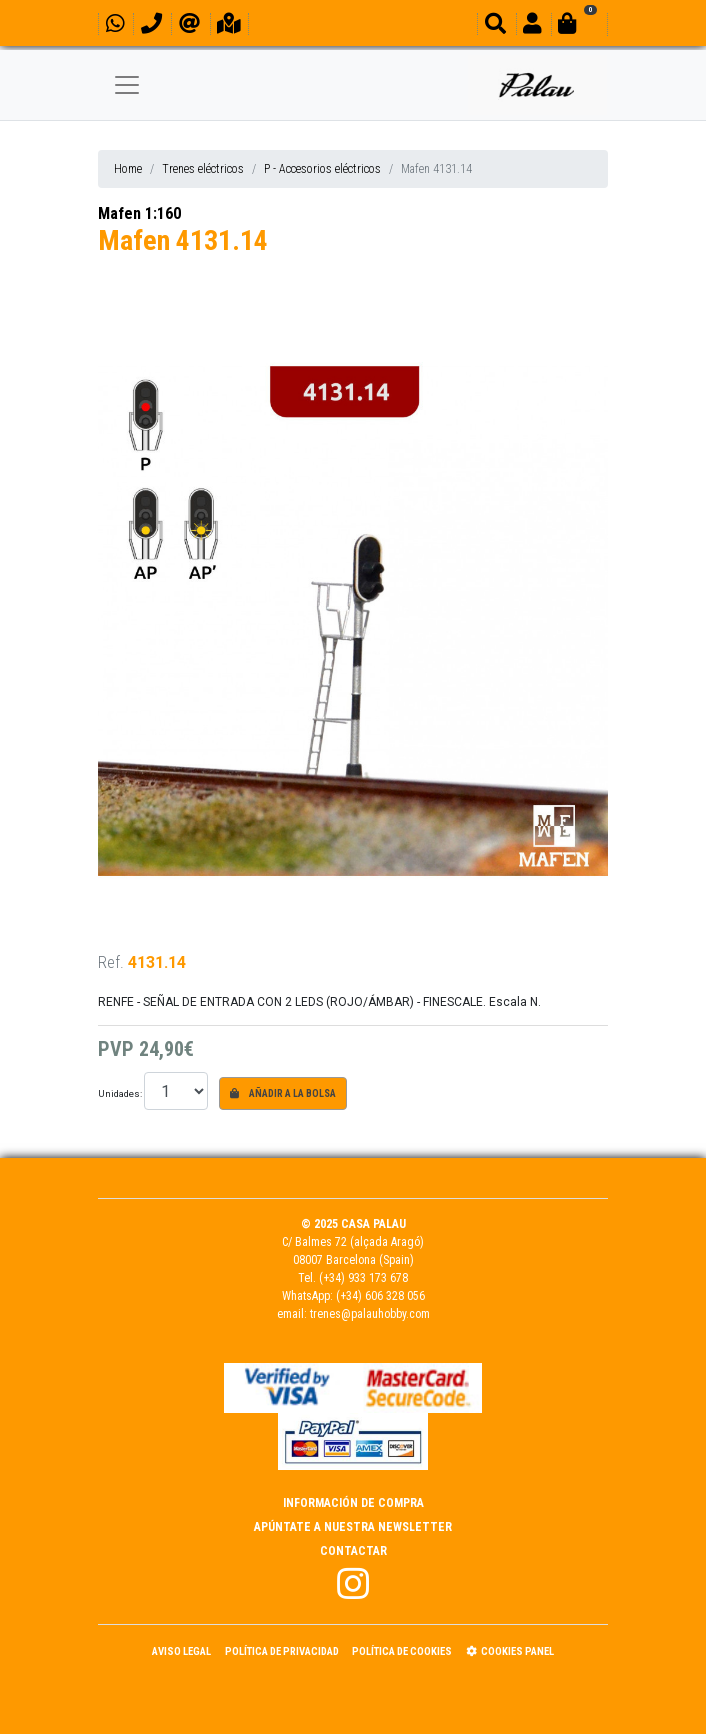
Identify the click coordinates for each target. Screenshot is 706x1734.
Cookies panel (510, 1651)
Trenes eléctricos (203, 169)
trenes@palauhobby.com (370, 1314)
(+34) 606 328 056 (380, 1296)
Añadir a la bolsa (283, 1093)
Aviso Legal (181, 1651)
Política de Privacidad (282, 1651)
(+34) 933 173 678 (363, 1278)
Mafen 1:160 (139, 213)
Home (128, 169)
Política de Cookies (402, 1651)
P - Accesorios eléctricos (322, 169)
